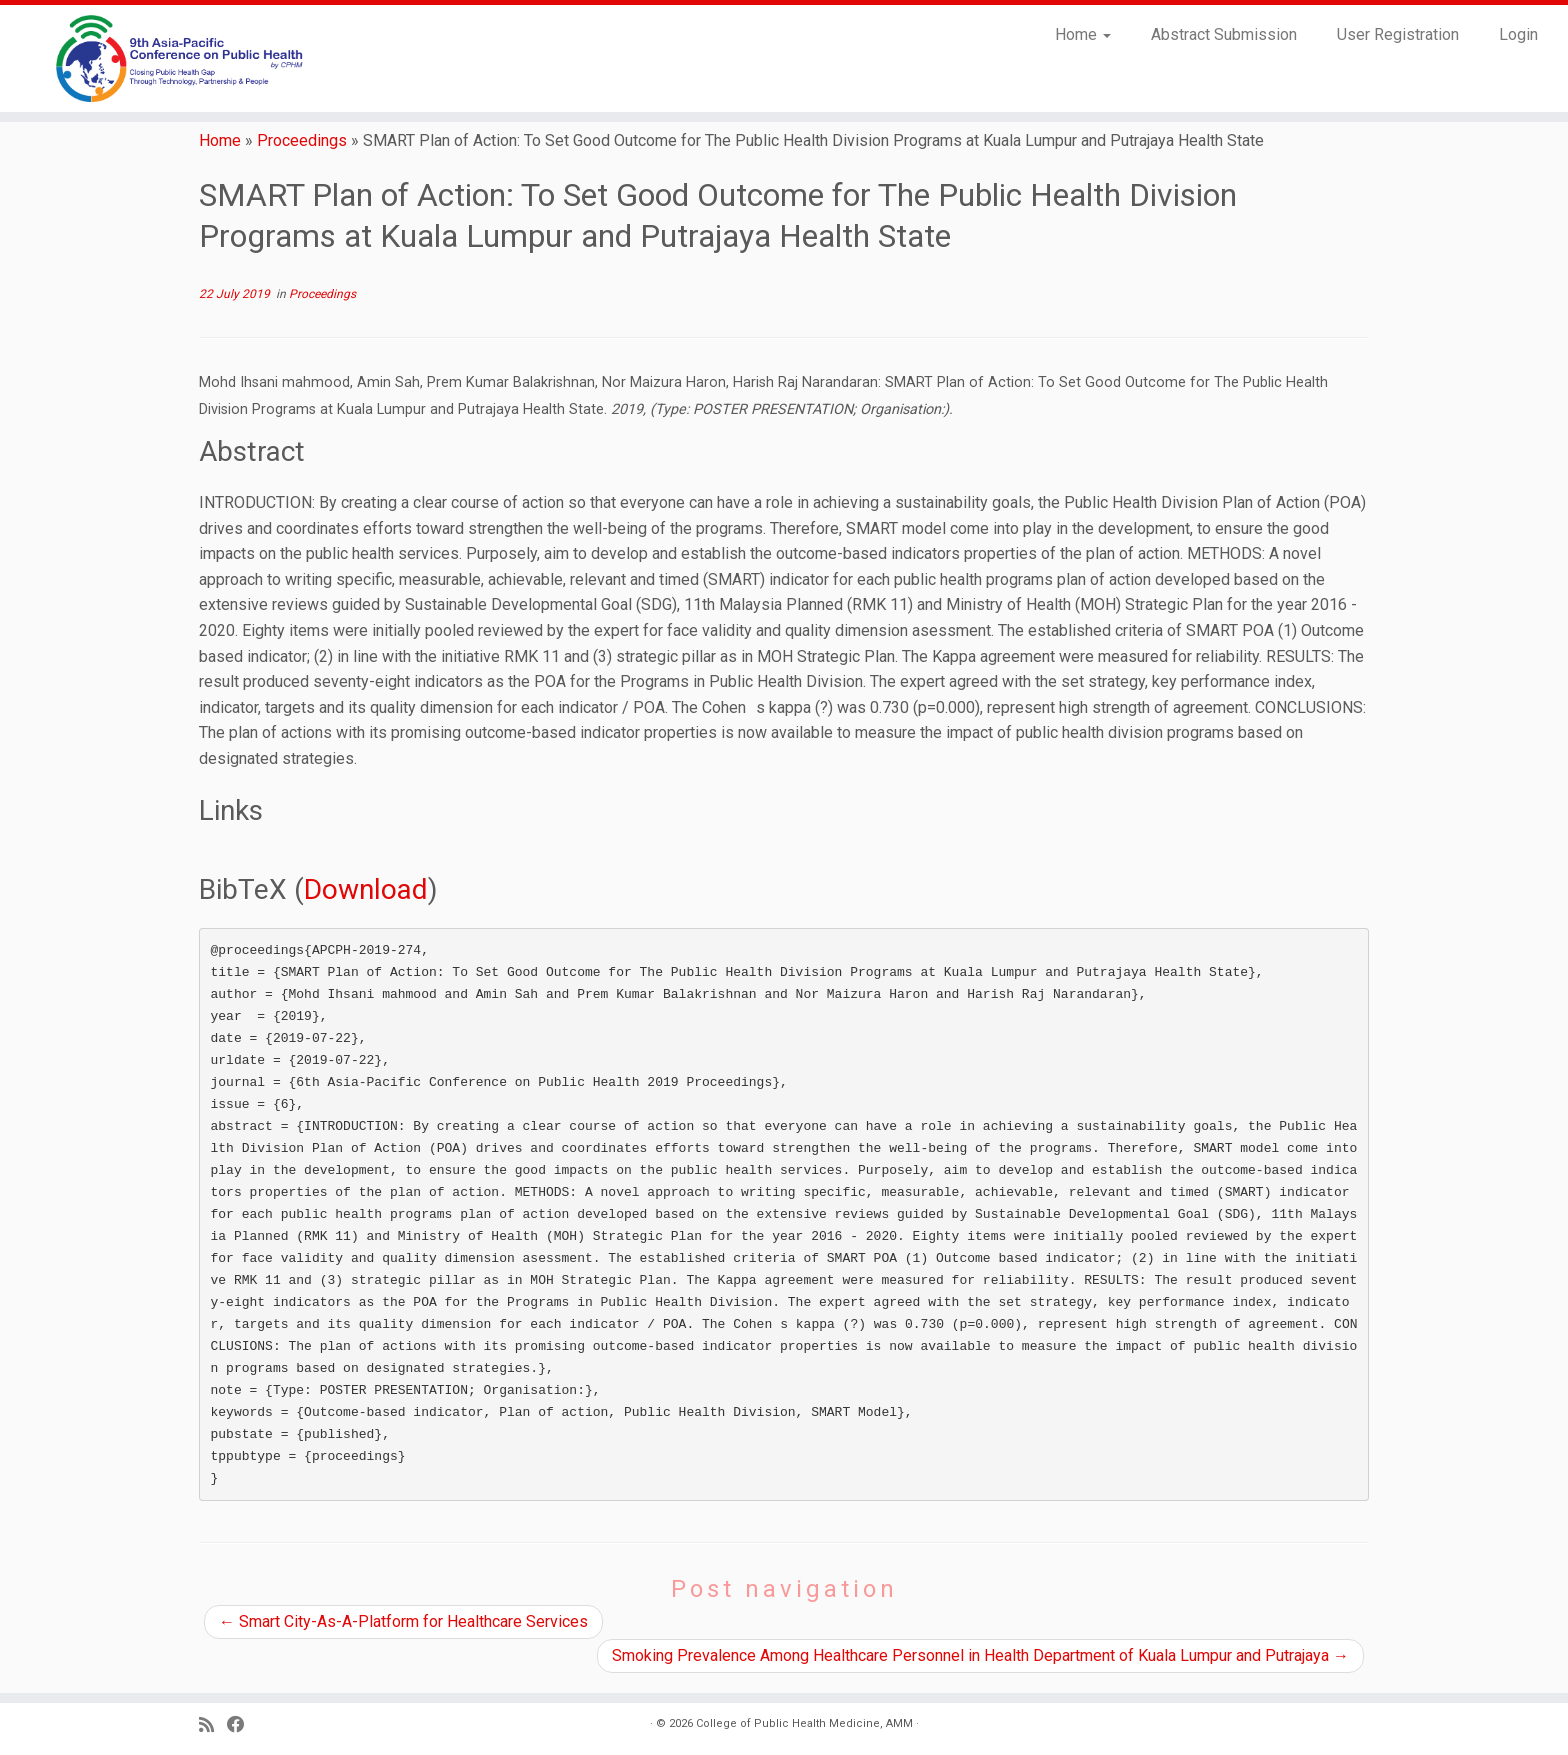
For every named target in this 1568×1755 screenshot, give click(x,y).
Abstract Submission (1224, 34)
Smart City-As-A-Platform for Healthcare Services (403, 1621)
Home (1083, 34)
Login (1518, 34)
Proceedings (302, 140)
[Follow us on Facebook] (242, 1725)
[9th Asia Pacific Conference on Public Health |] (181, 58)
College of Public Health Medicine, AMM (804, 1723)
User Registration (1398, 34)
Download (366, 889)
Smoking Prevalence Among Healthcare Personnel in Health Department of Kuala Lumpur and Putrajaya (980, 1655)
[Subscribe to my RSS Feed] (213, 1725)
